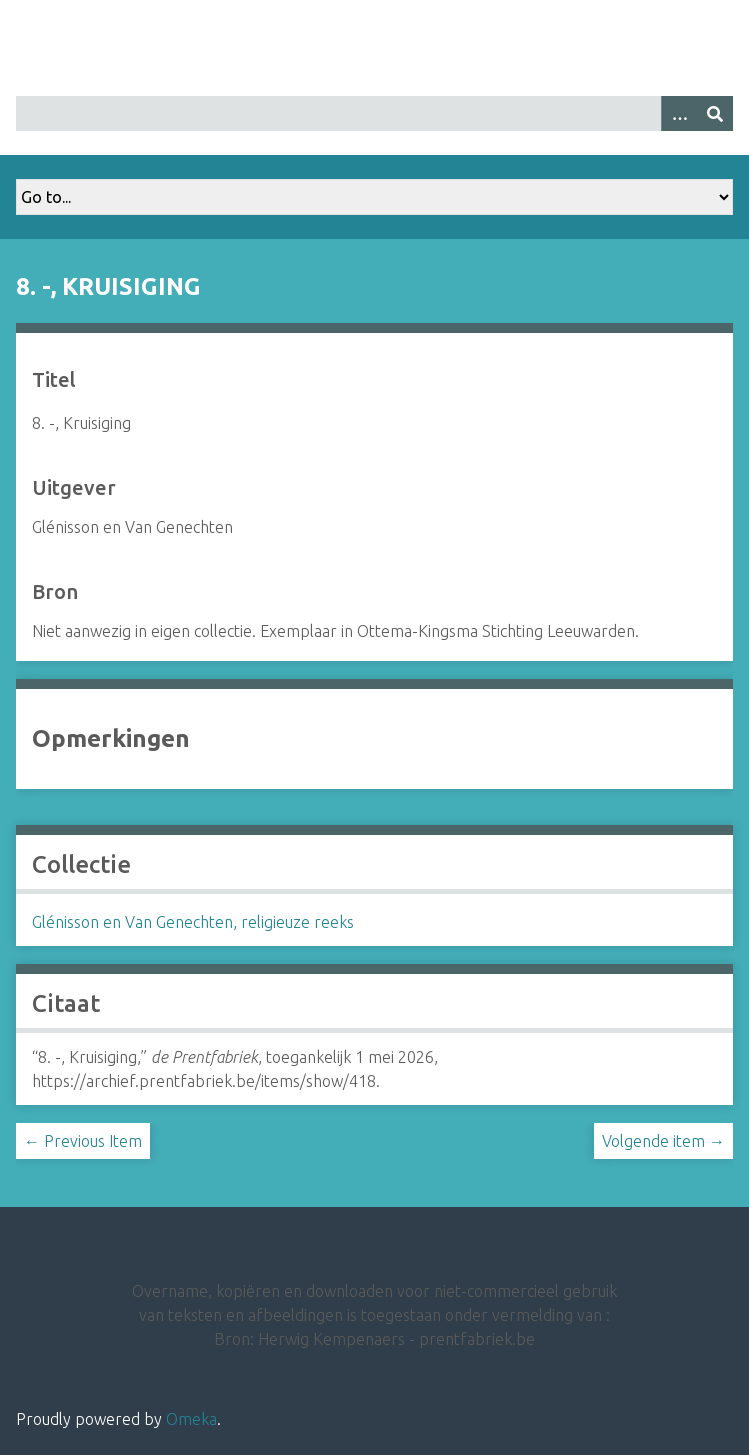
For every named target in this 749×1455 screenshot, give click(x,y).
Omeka (191, 1419)
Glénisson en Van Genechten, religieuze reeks (193, 922)
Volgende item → (663, 1141)
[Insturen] (715, 113)
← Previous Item (83, 1141)
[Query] (374, 113)
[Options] (679, 113)
